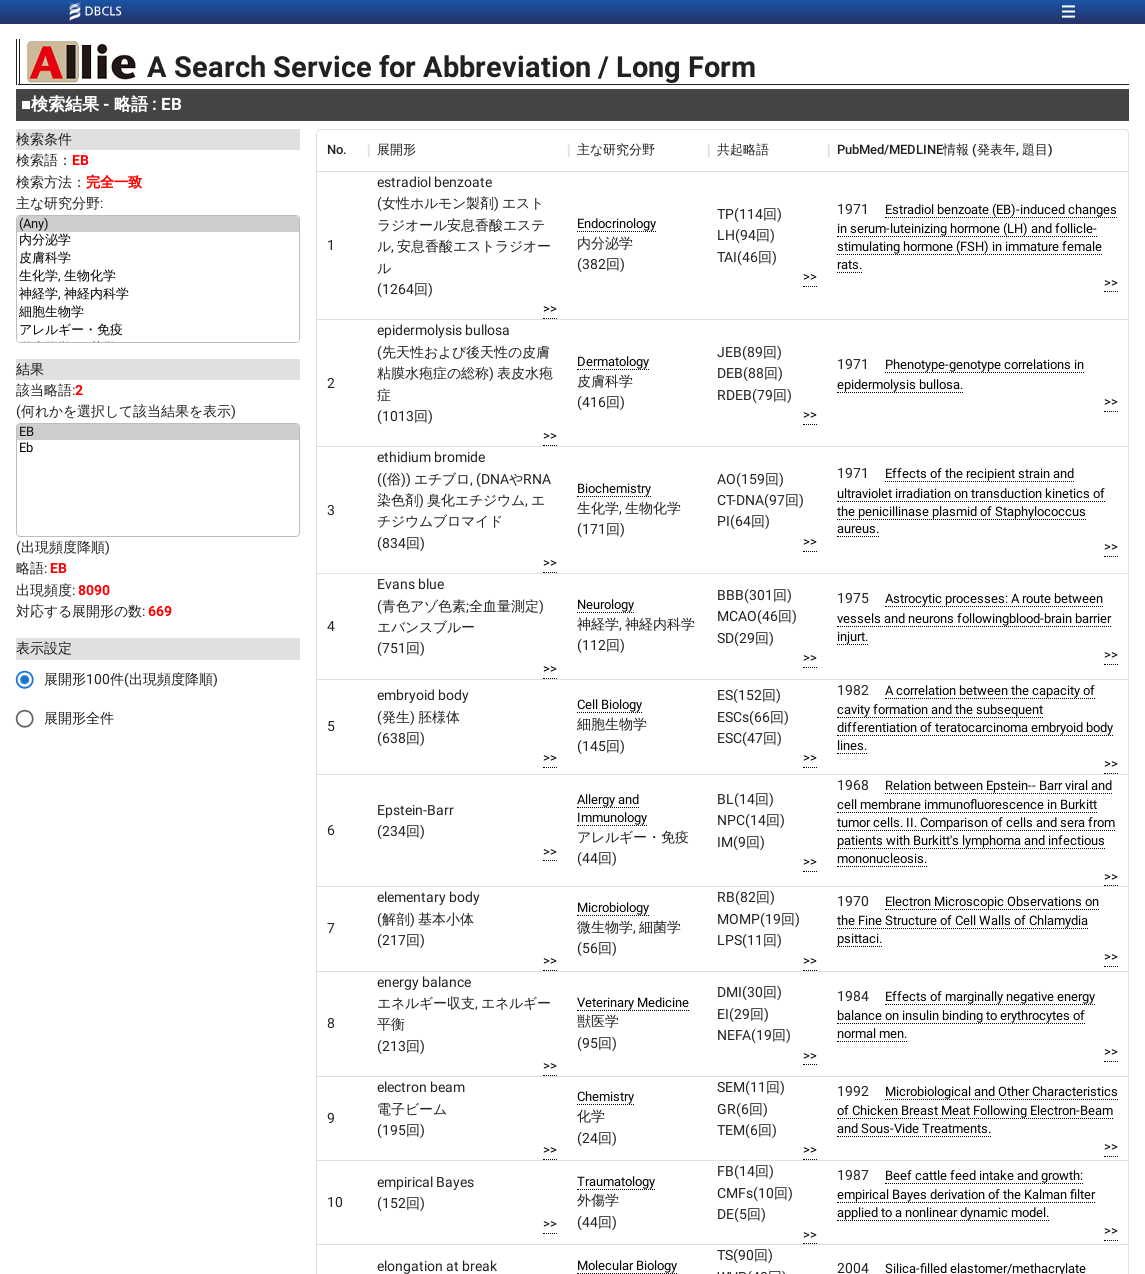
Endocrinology (616, 223)
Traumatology (616, 1181)
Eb (158, 448)
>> (550, 308)
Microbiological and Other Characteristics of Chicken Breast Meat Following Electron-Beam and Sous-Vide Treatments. (977, 1110)
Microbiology (613, 907)
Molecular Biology (627, 1265)
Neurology (605, 604)
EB (158, 432)
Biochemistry (614, 488)
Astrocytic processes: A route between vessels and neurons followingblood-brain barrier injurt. (974, 617)
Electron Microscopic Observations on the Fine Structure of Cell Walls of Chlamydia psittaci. (968, 920)
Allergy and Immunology (612, 808)
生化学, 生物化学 (158, 277)
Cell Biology (609, 704)
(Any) (158, 224)
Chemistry (605, 1096)
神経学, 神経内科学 (158, 295)
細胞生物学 (158, 313)
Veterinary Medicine (633, 1002)
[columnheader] (342, 150)
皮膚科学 (158, 259)
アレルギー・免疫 (158, 331)
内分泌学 (158, 241)
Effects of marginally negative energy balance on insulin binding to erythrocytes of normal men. (966, 1015)
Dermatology (613, 361)
